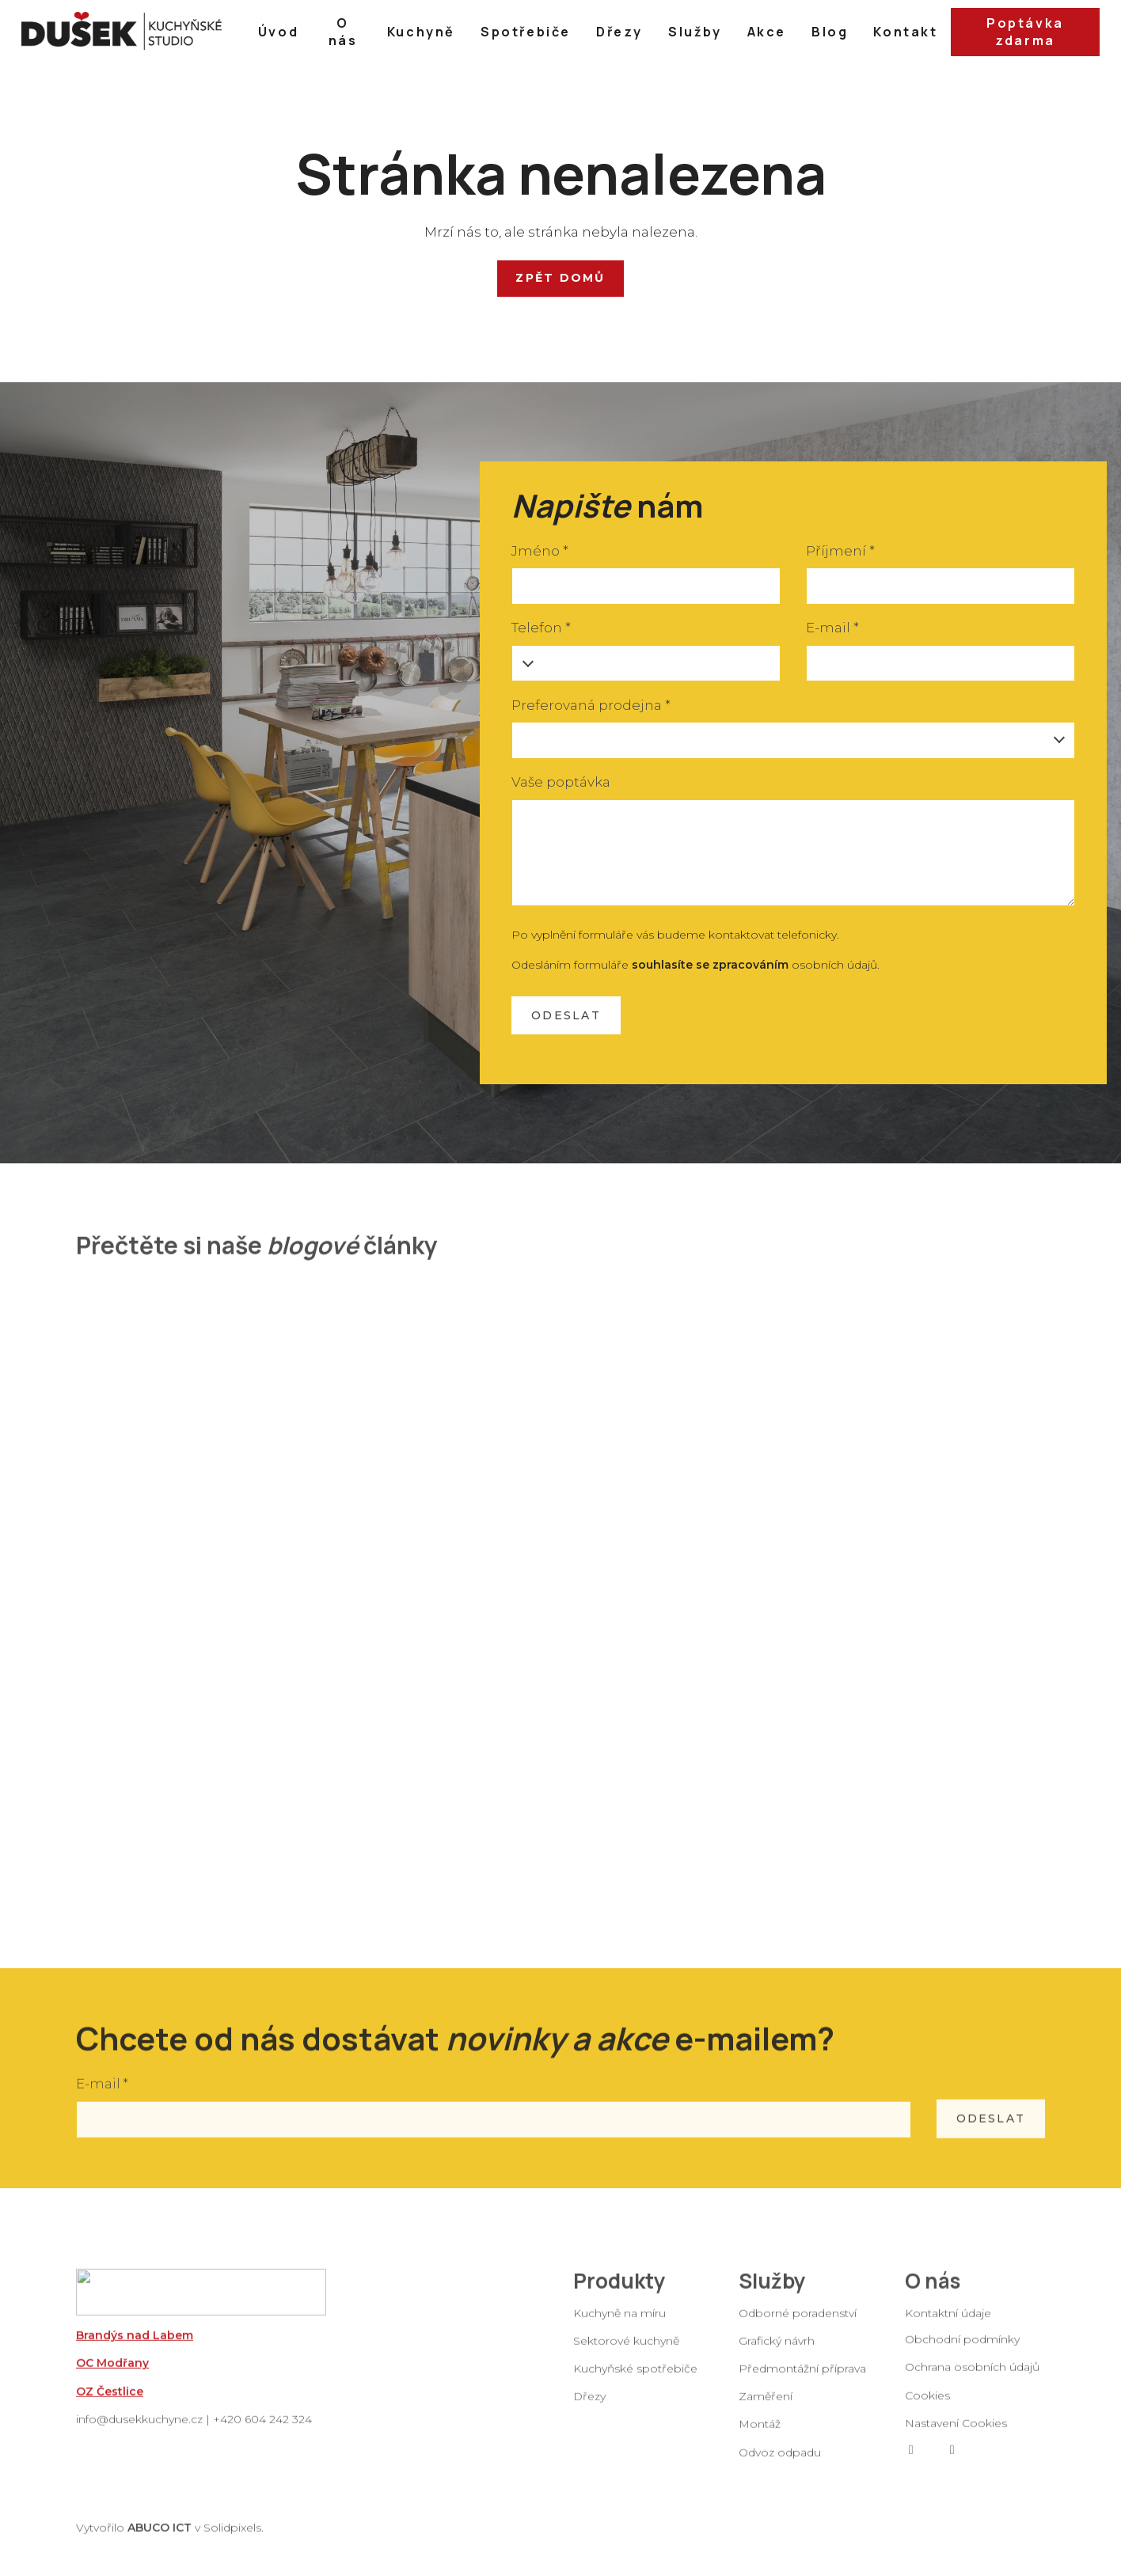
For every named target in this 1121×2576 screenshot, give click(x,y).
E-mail (832, 627)
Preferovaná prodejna (590, 705)
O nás (932, 2292)
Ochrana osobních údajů (972, 2379)
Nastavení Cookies (956, 2435)
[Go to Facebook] (911, 2462)
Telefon (540, 627)
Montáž (760, 2436)
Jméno (539, 551)
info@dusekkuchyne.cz (139, 2431)
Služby (772, 2292)
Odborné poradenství (798, 2325)
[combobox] (793, 740)
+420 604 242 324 (262, 2431)
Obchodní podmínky (962, 2351)
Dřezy (589, 2408)
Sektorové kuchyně (626, 2353)
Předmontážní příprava (802, 2380)
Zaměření (765, 2408)
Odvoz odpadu (780, 2464)
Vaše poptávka (560, 782)
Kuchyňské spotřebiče (635, 2380)
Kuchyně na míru (619, 2325)
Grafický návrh (777, 2353)
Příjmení (840, 551)
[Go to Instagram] (952, 2462)
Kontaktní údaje (948, 2325)
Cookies (927, 2407)
